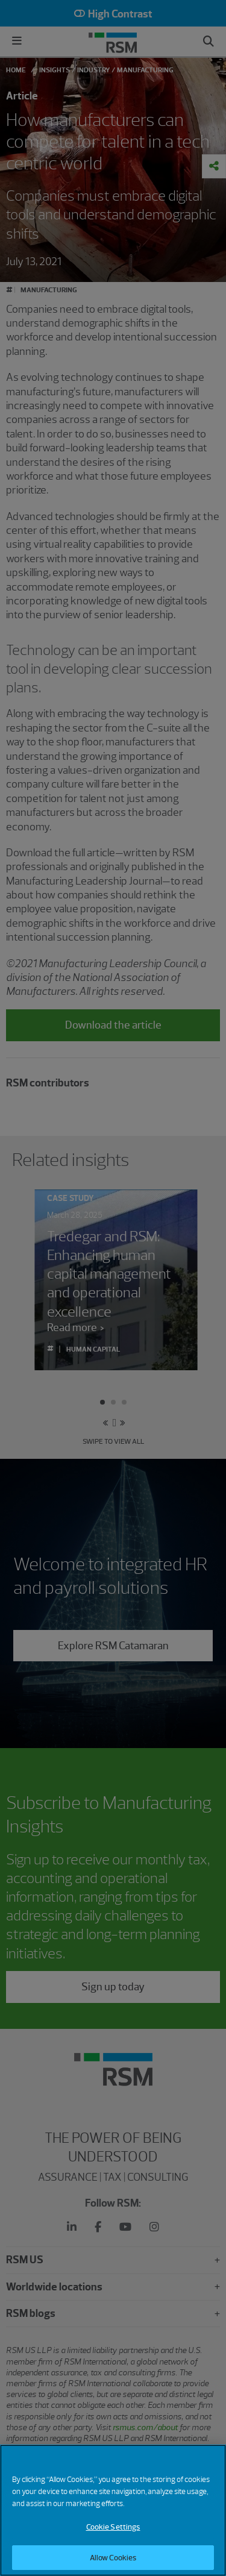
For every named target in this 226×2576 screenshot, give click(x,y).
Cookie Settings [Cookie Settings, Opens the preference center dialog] (113, 2534)
